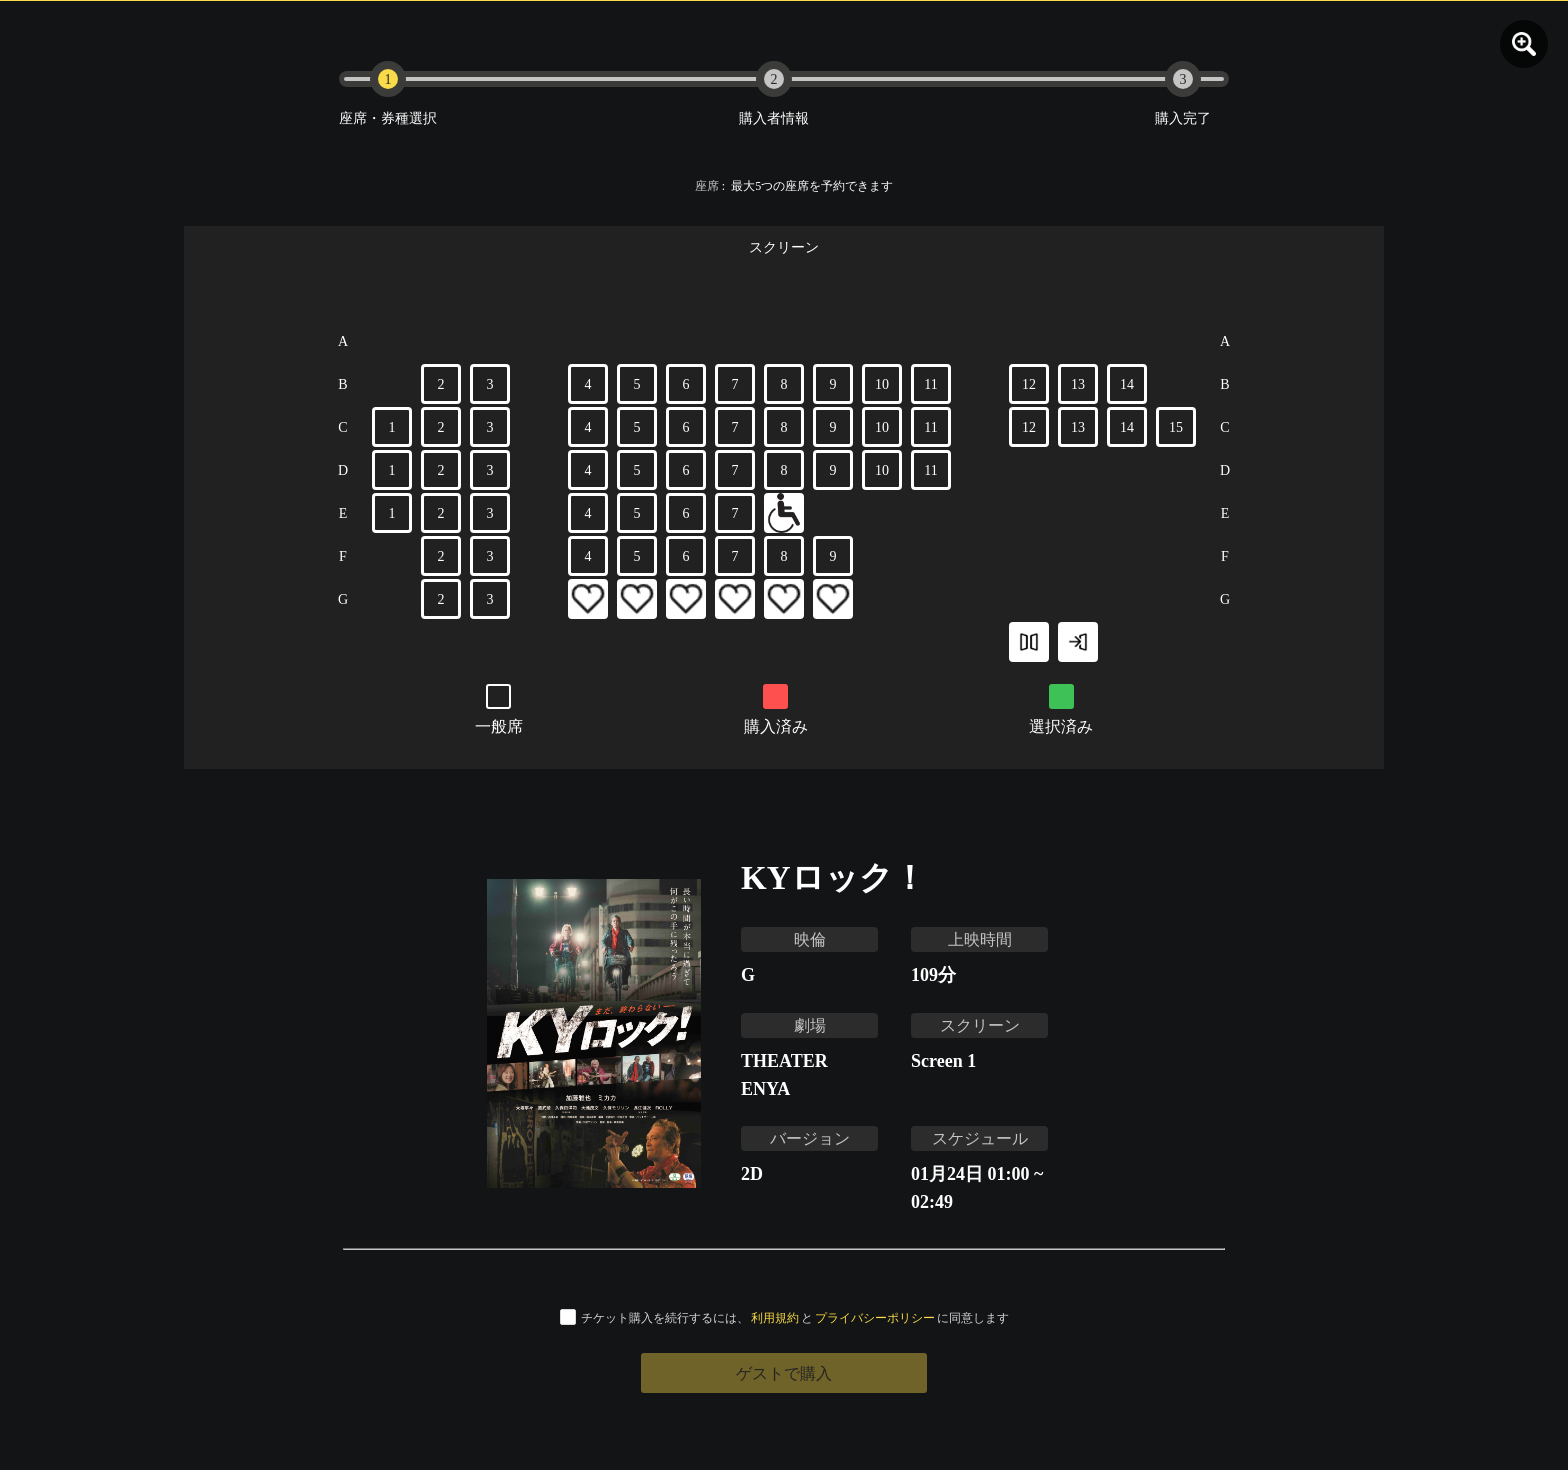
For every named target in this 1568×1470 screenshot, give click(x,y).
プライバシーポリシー (875, 1317)
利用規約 (775, 1317)
